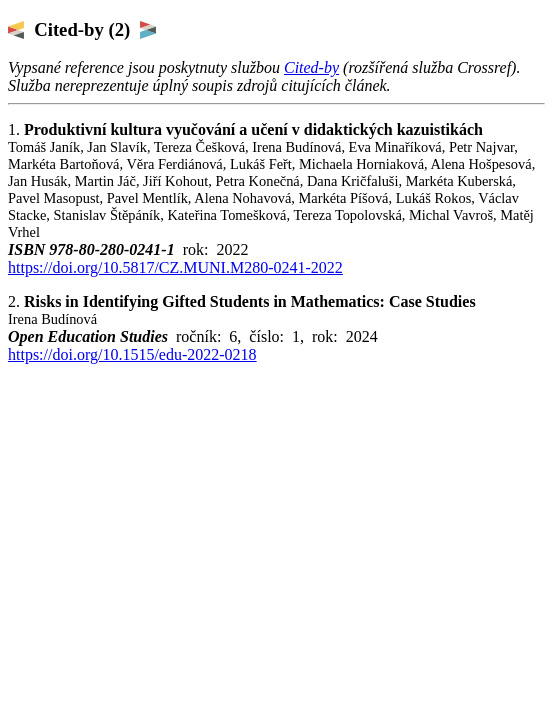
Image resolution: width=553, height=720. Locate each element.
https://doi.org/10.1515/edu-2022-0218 (132, 354)
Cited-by (311, 67)
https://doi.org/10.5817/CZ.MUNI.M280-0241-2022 (175, 267)
